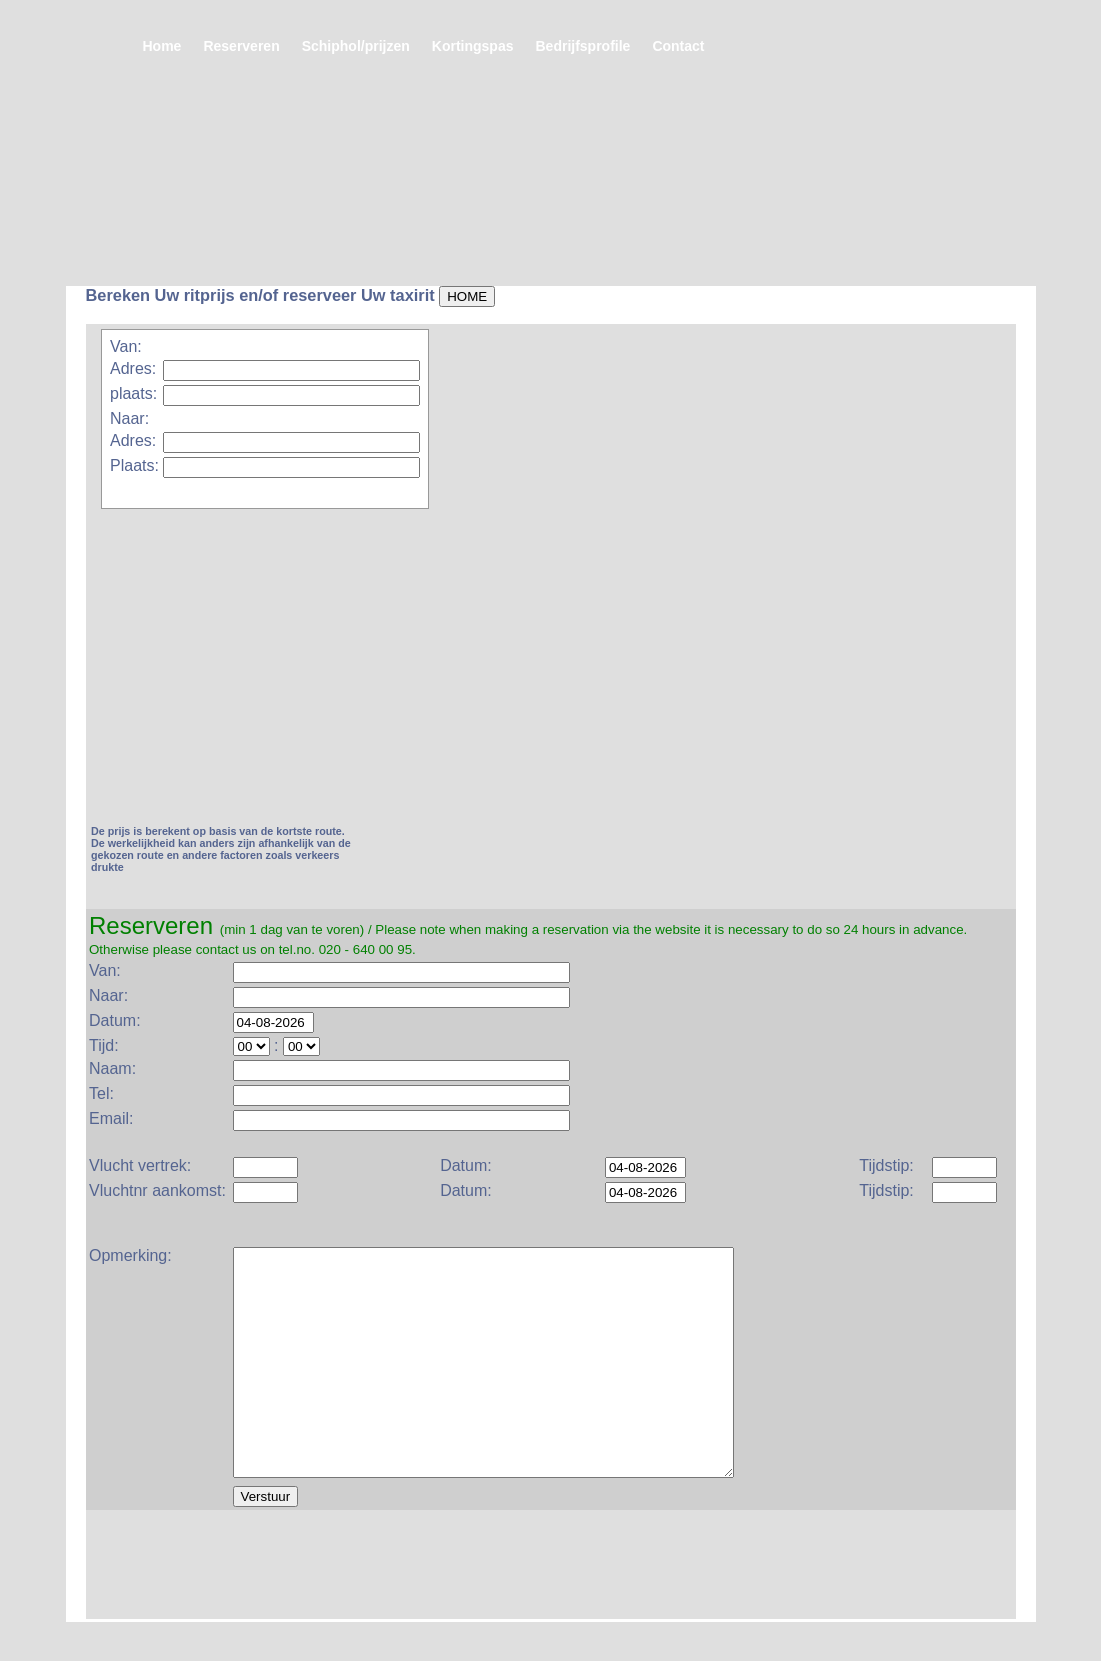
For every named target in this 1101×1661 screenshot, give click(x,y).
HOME (467, 296)
